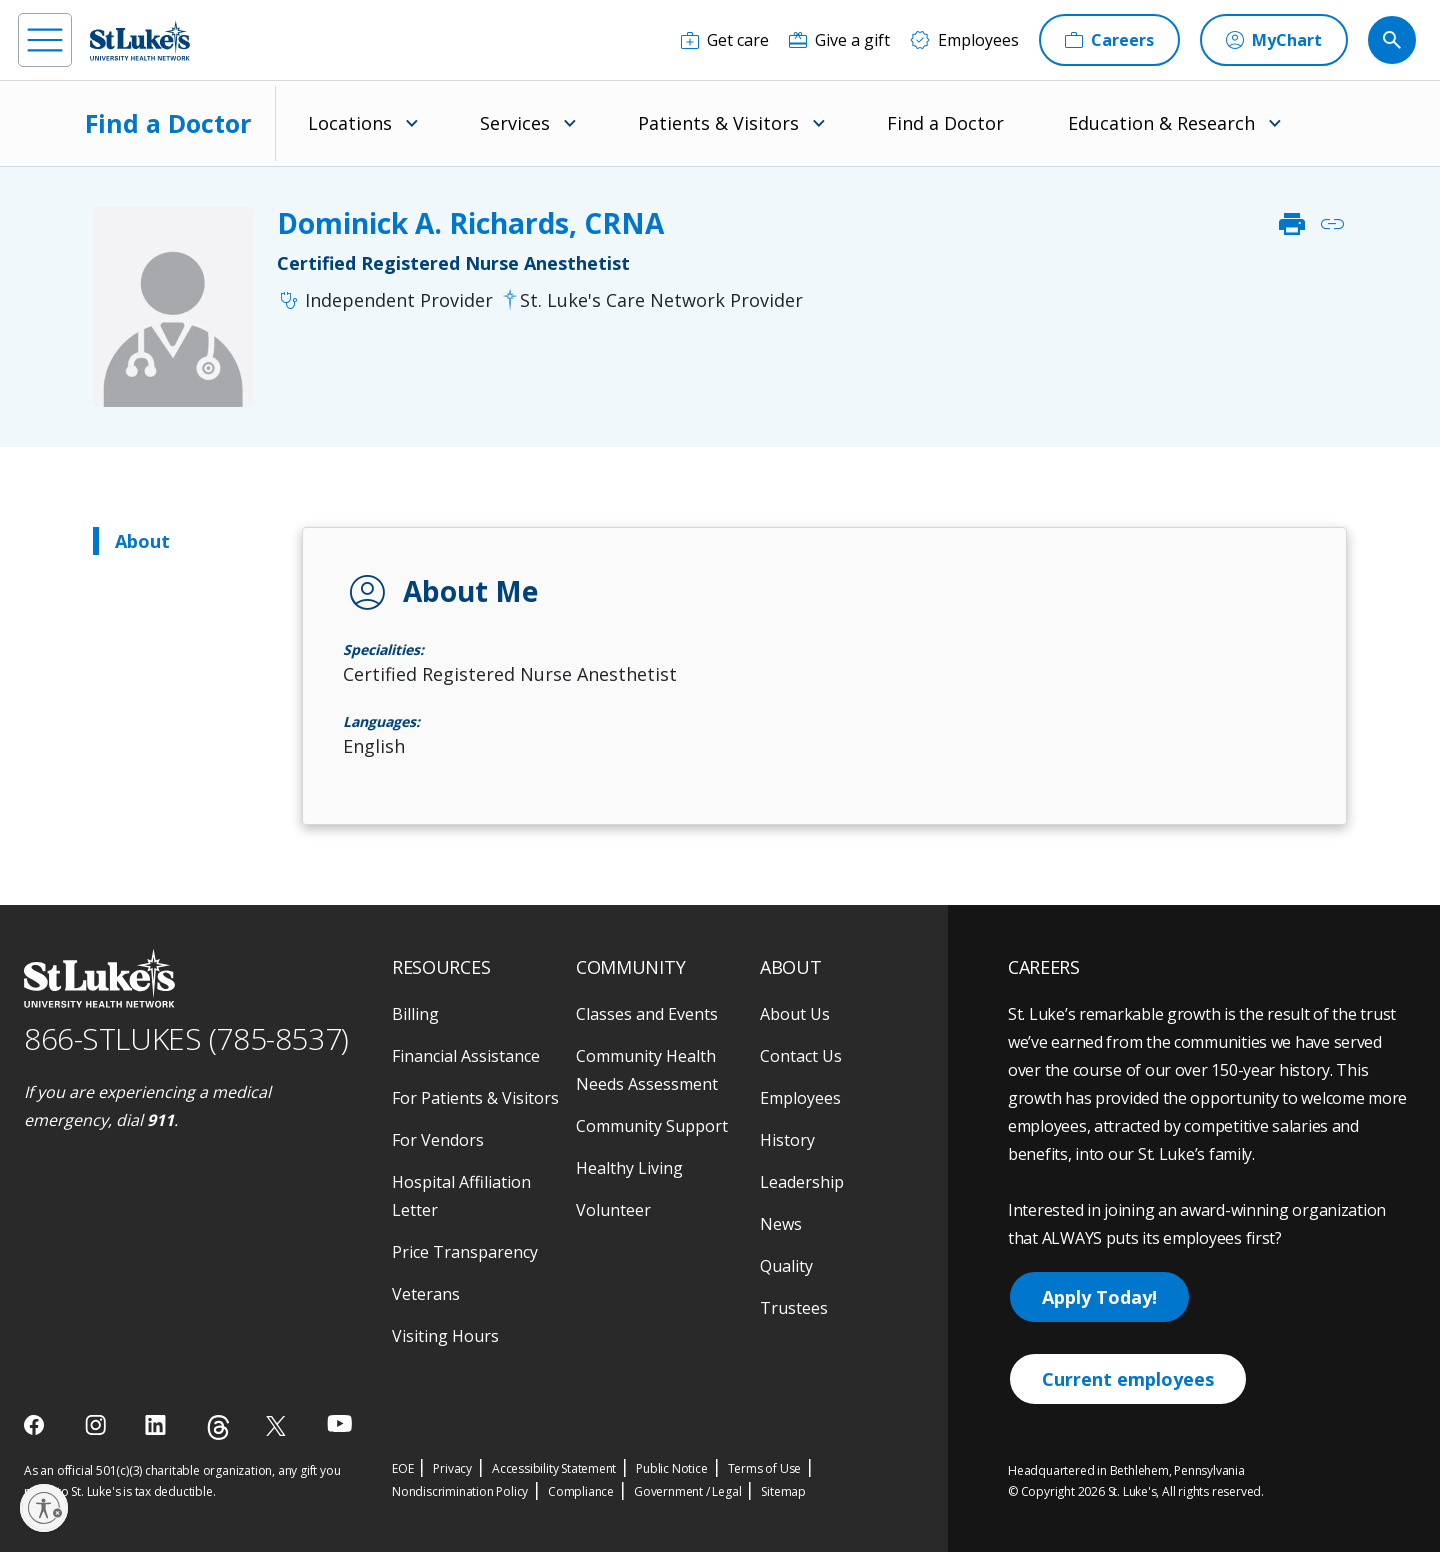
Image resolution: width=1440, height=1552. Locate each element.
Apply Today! (1099, 1297)
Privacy (452, 1468)
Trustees (794, 1308)
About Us (795, 1014)
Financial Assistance (466, 1056)
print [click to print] (1292, 224)
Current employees (1128, 1379)
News (781, 1224)
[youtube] (339, 1423)
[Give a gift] (839, 40)
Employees (800, 1098)
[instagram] (97, 1425)
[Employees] (964, 40)
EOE (402, 1468)
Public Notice (671, 1468)
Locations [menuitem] (350, 123)
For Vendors (438, 1140)
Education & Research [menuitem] (1161, 123)
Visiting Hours (445, 1336)
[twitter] (278, 1425)
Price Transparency (465, 1252)
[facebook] (36, 1425)
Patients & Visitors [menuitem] (718, 123)
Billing (415, 1014)
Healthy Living (629, 1168)
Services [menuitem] (515, 123)
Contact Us (801, 1056)
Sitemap (783, 1491)
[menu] (45, 40)
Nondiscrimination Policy (460, 1491)
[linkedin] (157, 1425)
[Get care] (725, 40)
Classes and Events (647, 1014)
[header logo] (140, 40)
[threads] (218, 1427)
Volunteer (613, 1210)
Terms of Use (765, 1468)
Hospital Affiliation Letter (461, 1196)
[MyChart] (1274, 40)
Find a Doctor (168, 123)
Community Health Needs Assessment (647, 1070)
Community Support (652, 1126)
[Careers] (1109, 40)
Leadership (802, 1182)
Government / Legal (687, 1491)
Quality (786, 1266)
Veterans (426, 1294)
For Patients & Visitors (475, 1098)
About (142, 541)
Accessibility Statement (554, 1468)
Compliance (581, 1491)
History (787, 1140)
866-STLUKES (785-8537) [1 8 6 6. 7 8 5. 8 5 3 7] (186, 1038)
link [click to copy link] (1332, 224)
